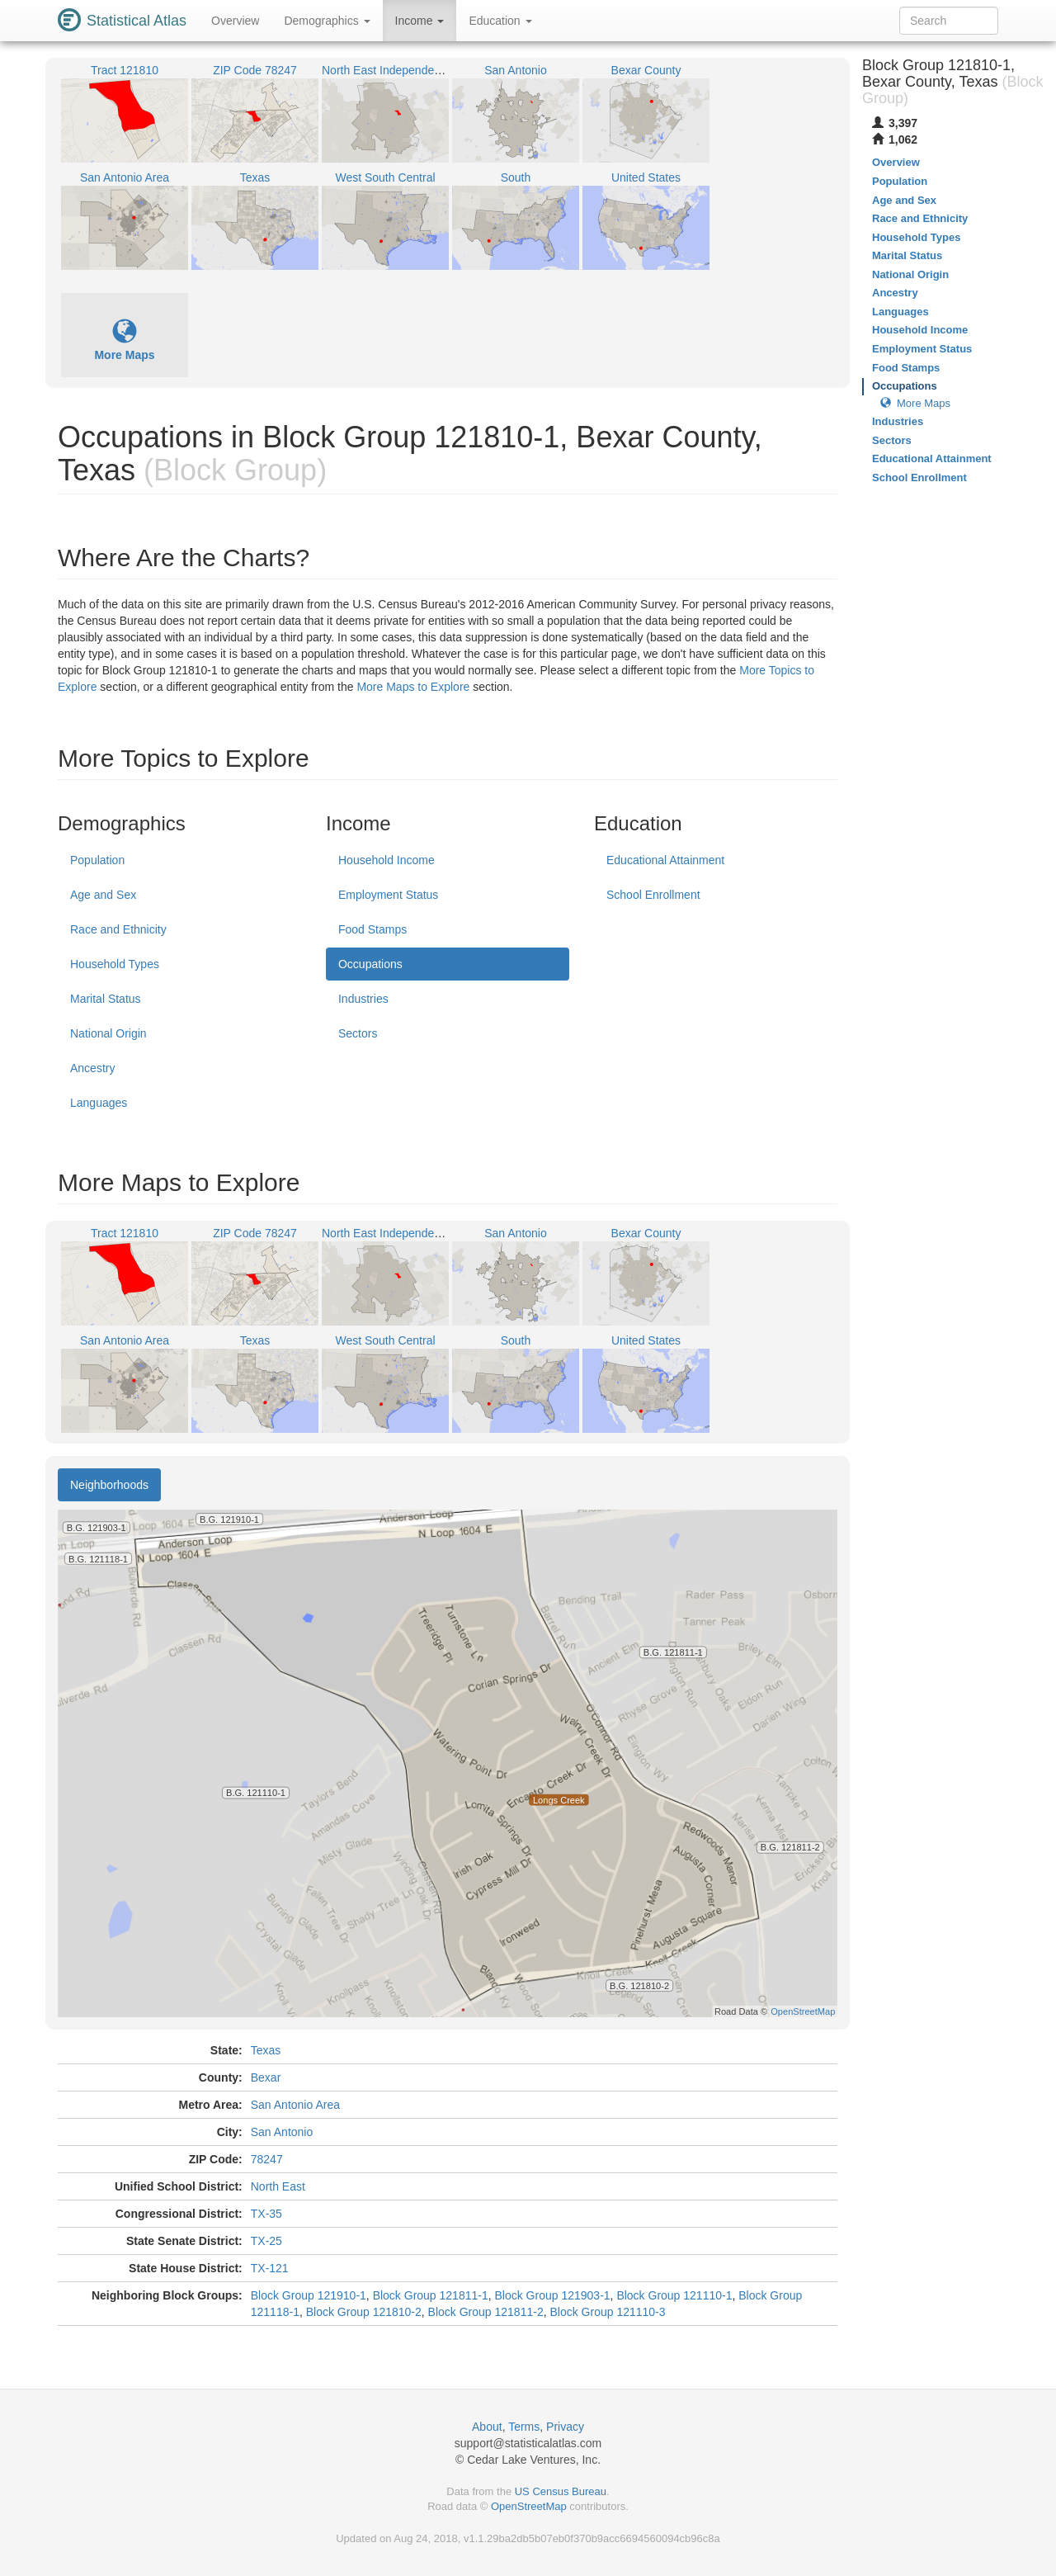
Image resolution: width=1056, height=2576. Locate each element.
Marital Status (105, 998)
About (487, 2426)
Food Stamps (372, 929)
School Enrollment (653, 894)
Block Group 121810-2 (364, 2311)
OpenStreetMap (529, 2506)
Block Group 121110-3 (607, 2311)
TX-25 (266, 2241)
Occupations (370, 964)
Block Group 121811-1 (430, 2295)
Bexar (266, 2077)
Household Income (386, 860)
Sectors (357, 1033)
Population (97, 860)
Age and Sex (103, 894)
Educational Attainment (665, 860)
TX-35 (266, 2213)
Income (420, 20)
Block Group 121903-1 (552, 2295)
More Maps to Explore (412, 686)
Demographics (327, 20)
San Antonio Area (295, 2104)
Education (500, 20)
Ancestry (92, 1068)
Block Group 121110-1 (674, 2295)
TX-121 (270, 2268)
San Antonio (282, 2132)
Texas (266, 2050)
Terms (524, 2426)
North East (278, 2186)
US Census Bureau (560, 2491)
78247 (267, 2159)
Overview (235, 20)
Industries (363, 998)
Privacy (565, 2426)
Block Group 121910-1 (308, 2295)
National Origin (108, 1033)
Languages (98, 1102)
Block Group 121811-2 (486, 2311)
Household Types (114, 964)
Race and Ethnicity (118, 929)
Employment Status (388, 894)
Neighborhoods (109, 1484)
